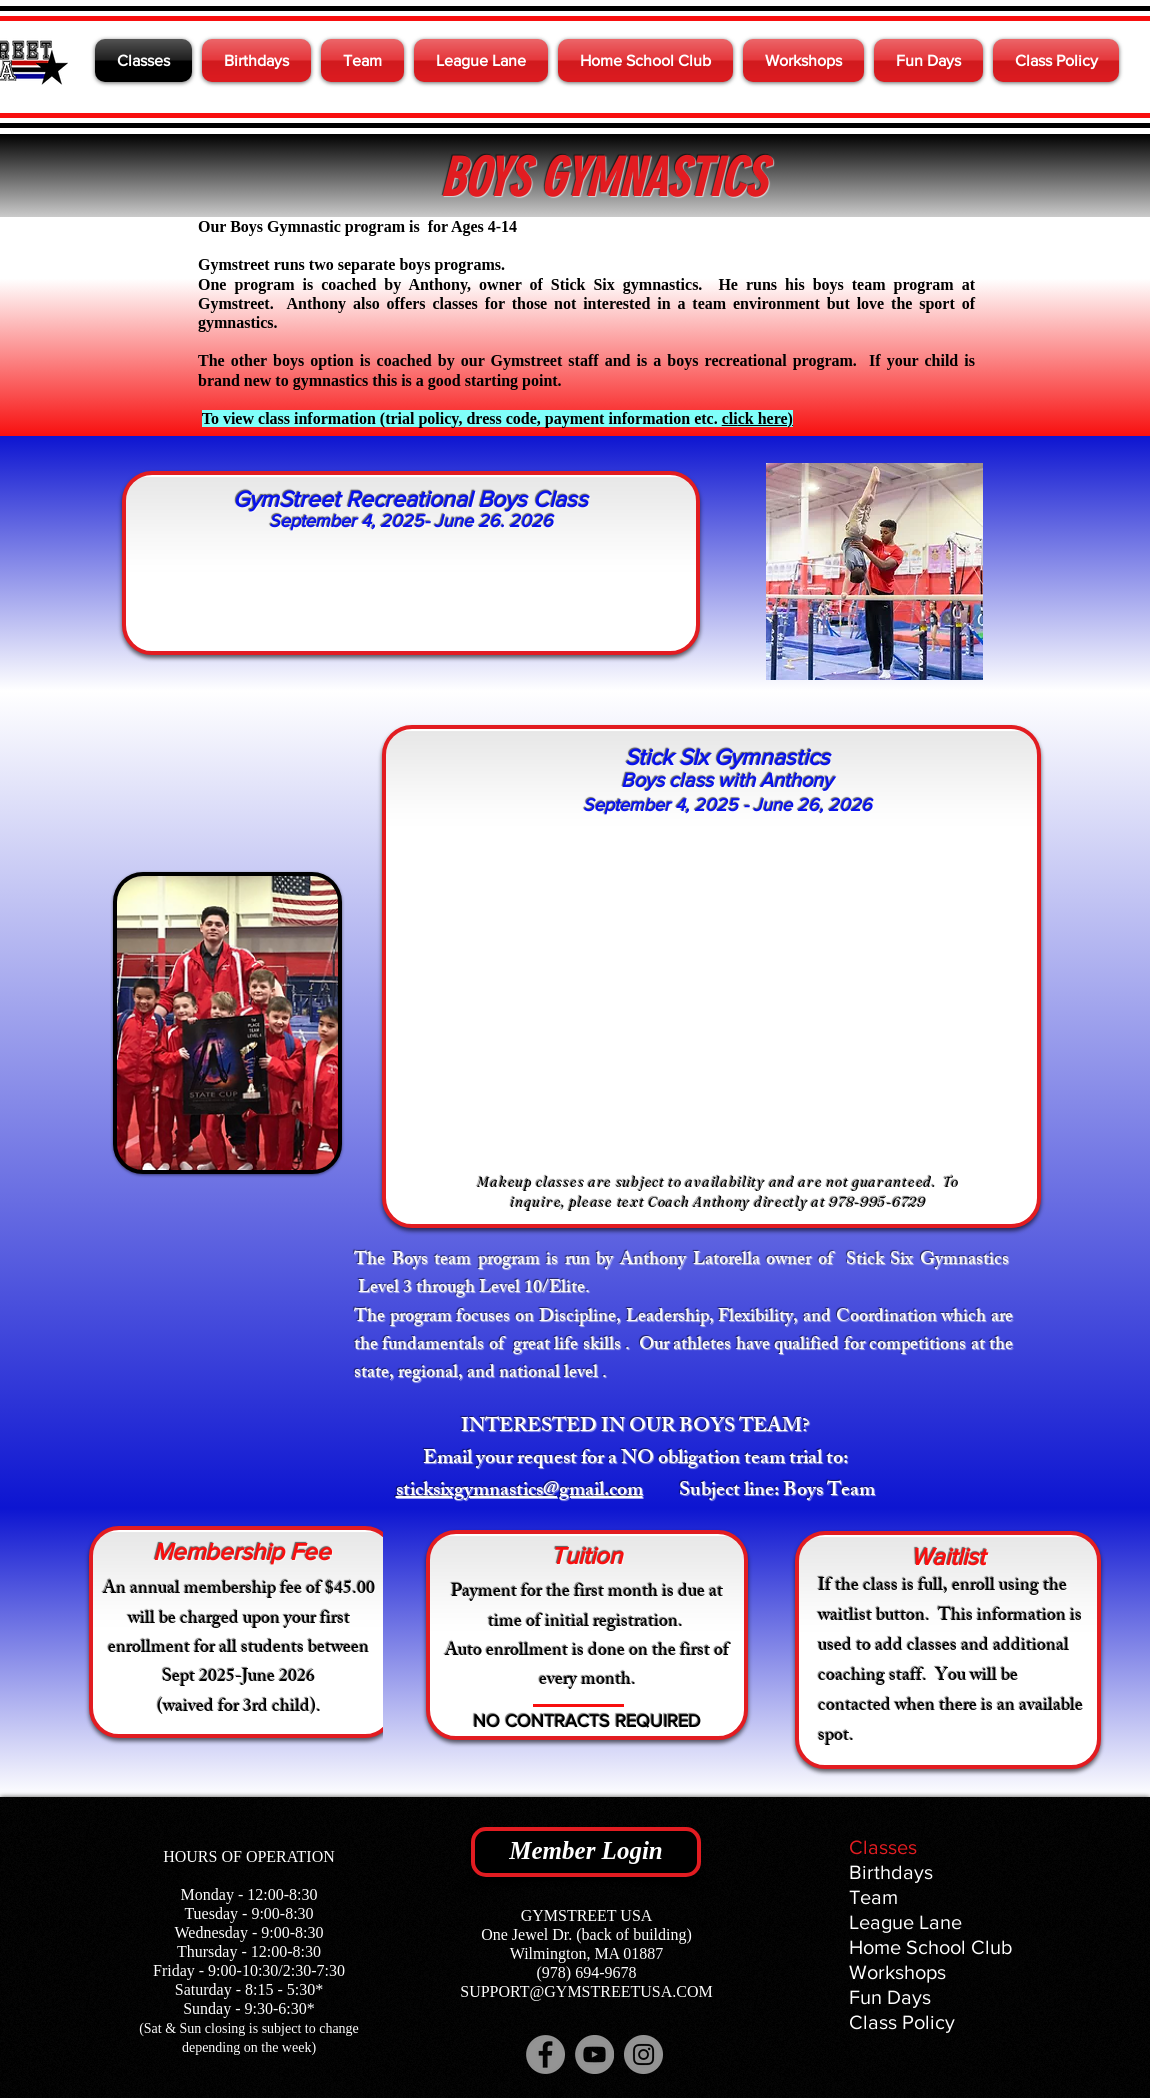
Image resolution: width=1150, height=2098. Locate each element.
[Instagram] (643, 2054)
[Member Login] (586, 1852)
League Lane (905, 1922)
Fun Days (890, 1997)
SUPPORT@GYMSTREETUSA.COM (586, 1991)
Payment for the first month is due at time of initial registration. (587, 1607)
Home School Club (931, 1947)
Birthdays (891, 1872)
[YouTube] (594, 2054)
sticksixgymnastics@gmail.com (519, 1491)
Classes (883, 1847)
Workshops (897, 1972)
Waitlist (948, 1556)
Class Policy (902, 2022)
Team (873, 1897)
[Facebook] (545, 2054)
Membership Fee (242, 1551)
